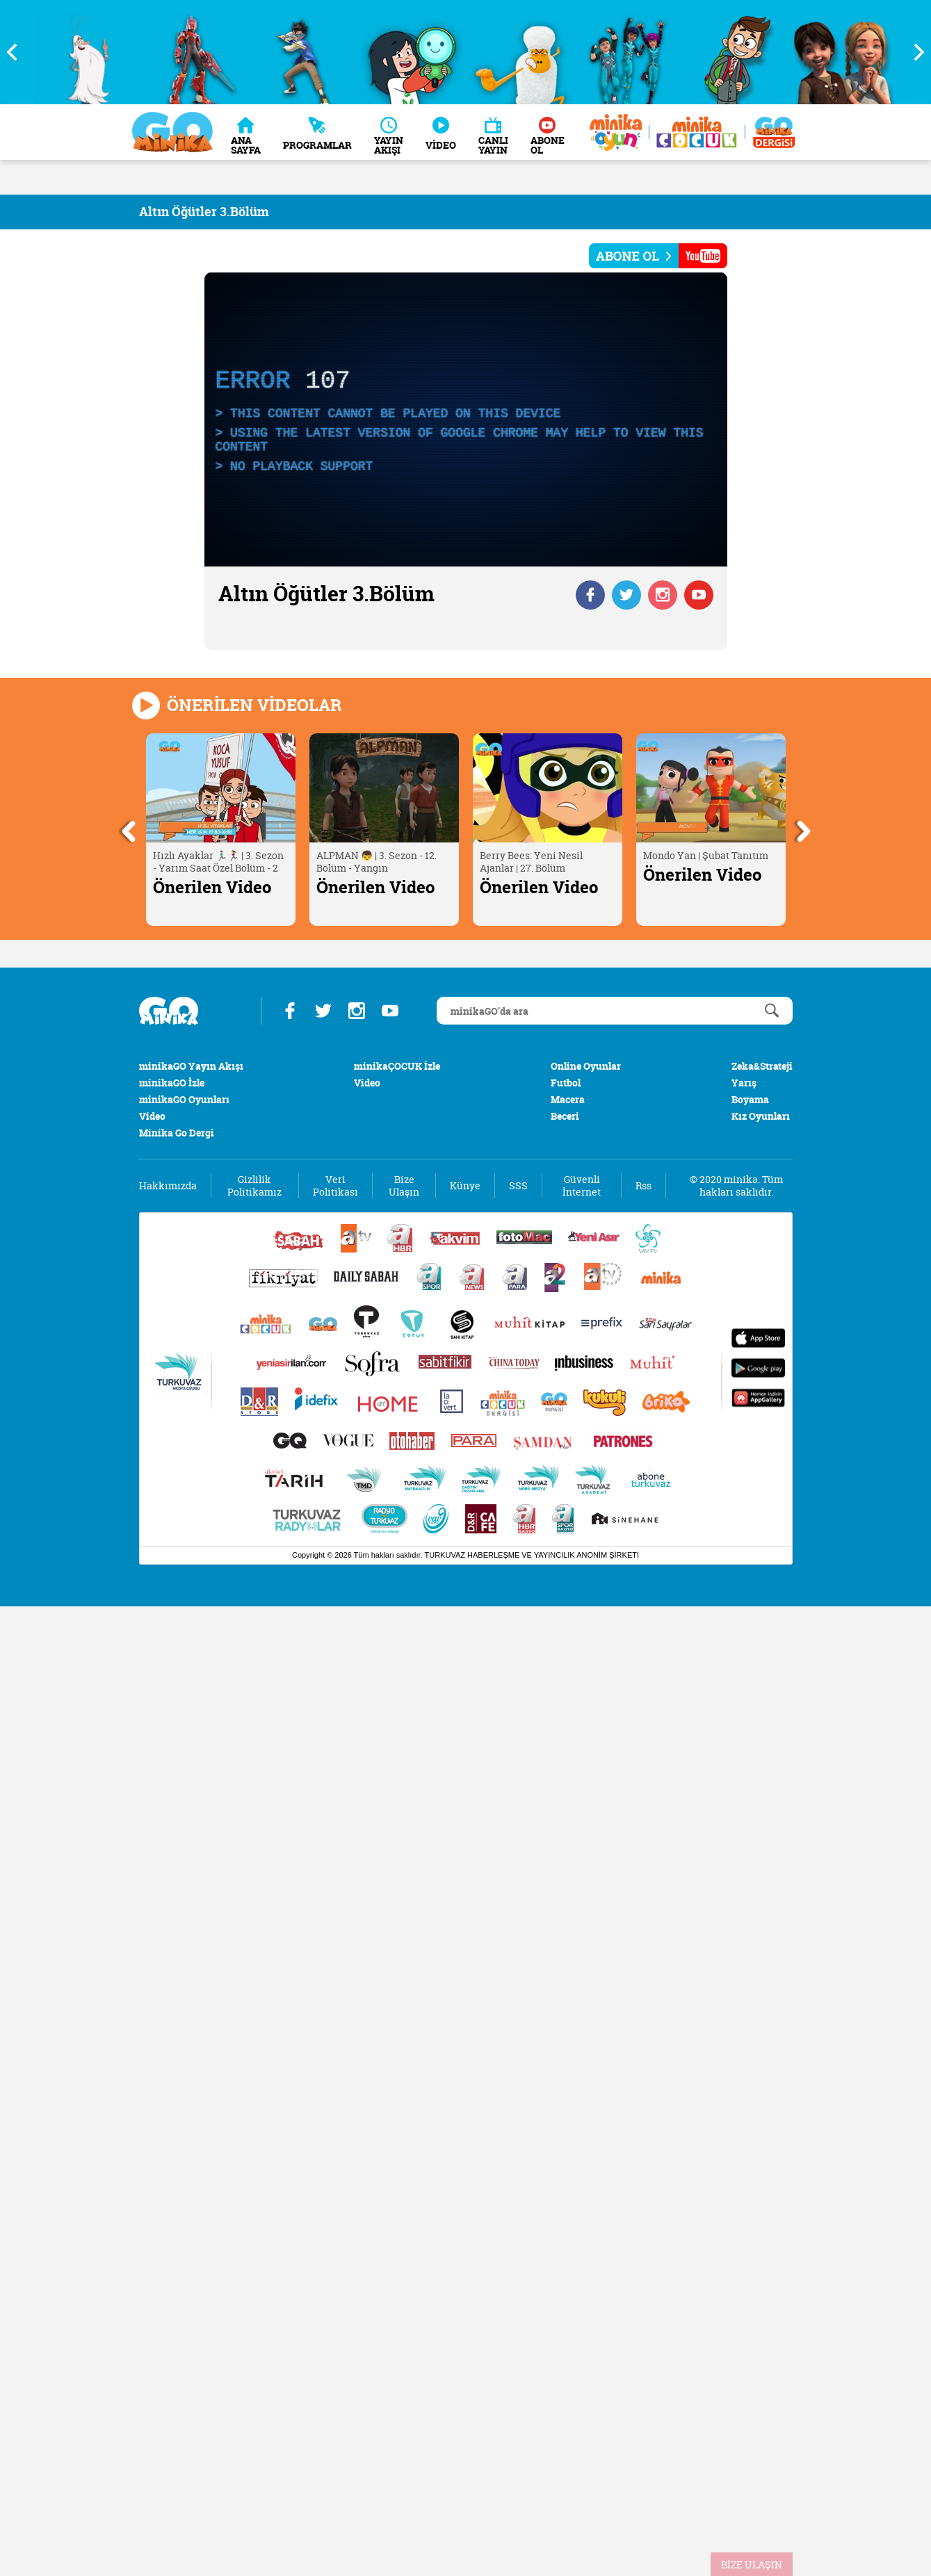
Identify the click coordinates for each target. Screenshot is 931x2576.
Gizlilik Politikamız (254, 1185)
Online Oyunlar (586, 1066)
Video (152, 1116)
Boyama (750, 1099)
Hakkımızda (168, 1186)
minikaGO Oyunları (184, 1099)
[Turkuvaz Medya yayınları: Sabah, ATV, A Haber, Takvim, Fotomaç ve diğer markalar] (466, 1379)
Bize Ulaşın (404, 1185)
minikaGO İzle (171, 1082)
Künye (465, 1186)
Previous (17, 52)
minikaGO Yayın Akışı (191, 1066)
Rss (643, 1186)
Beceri (565, 1116)
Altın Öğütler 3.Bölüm (204, 211)
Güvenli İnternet (581, 1185)
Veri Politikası (335, 1185)
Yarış (743, 1082)
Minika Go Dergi (176, 1132)
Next (913, 52)
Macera (568, 1099)
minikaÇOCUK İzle (397, 1066)
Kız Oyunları (760, 1116)
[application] (465, 419)
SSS (518, 1186)
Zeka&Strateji (762, 1066)
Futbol (566, 1082)
